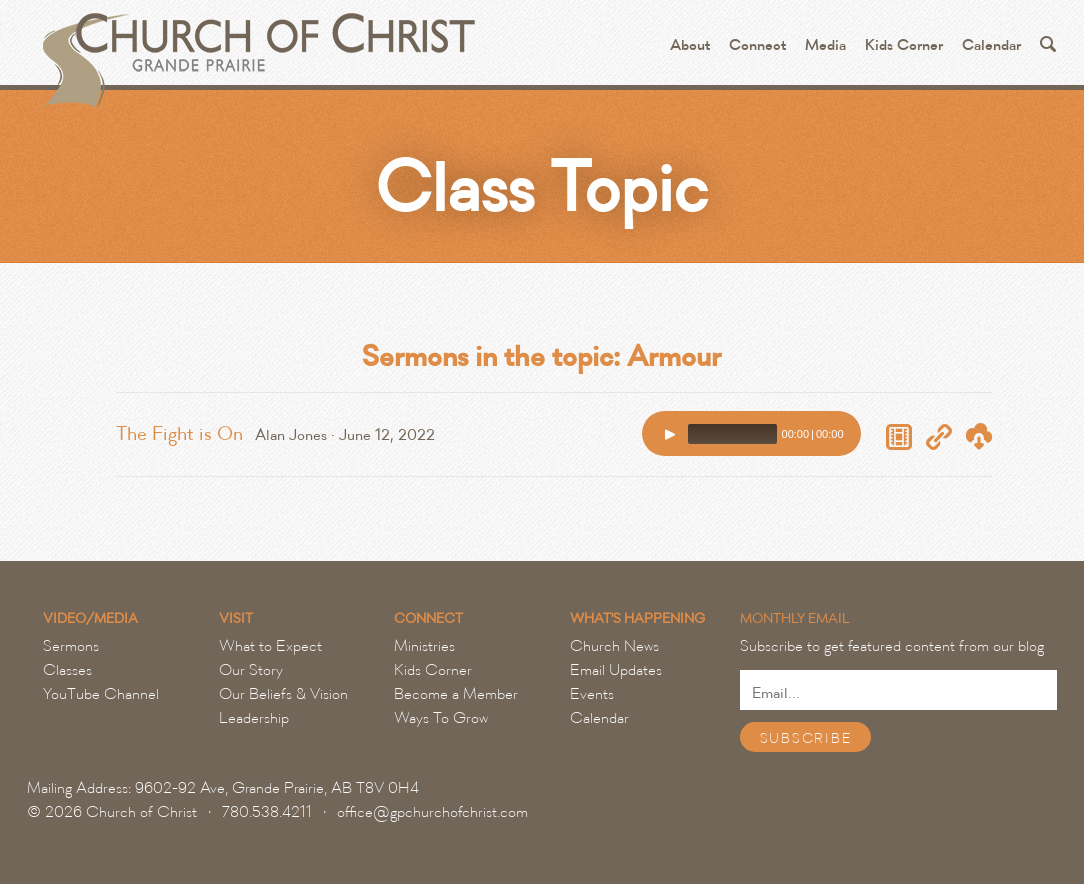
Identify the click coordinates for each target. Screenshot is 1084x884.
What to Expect (270, 646)
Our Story (251, 670)
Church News (614, 646)
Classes (67, 670)
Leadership (254, 718)
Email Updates (616, 670)
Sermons (71, 646)
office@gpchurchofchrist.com (432, 812)
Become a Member (456, 694)
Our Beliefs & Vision (283, 694)
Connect (757, 45)
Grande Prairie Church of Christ (256, 50)
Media (825, 45)
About (690, 45)
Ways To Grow (441, 718)
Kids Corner (904, 45)
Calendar (991, 45)
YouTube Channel (101, 694)
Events (592, 694)
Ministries (424, 646)
